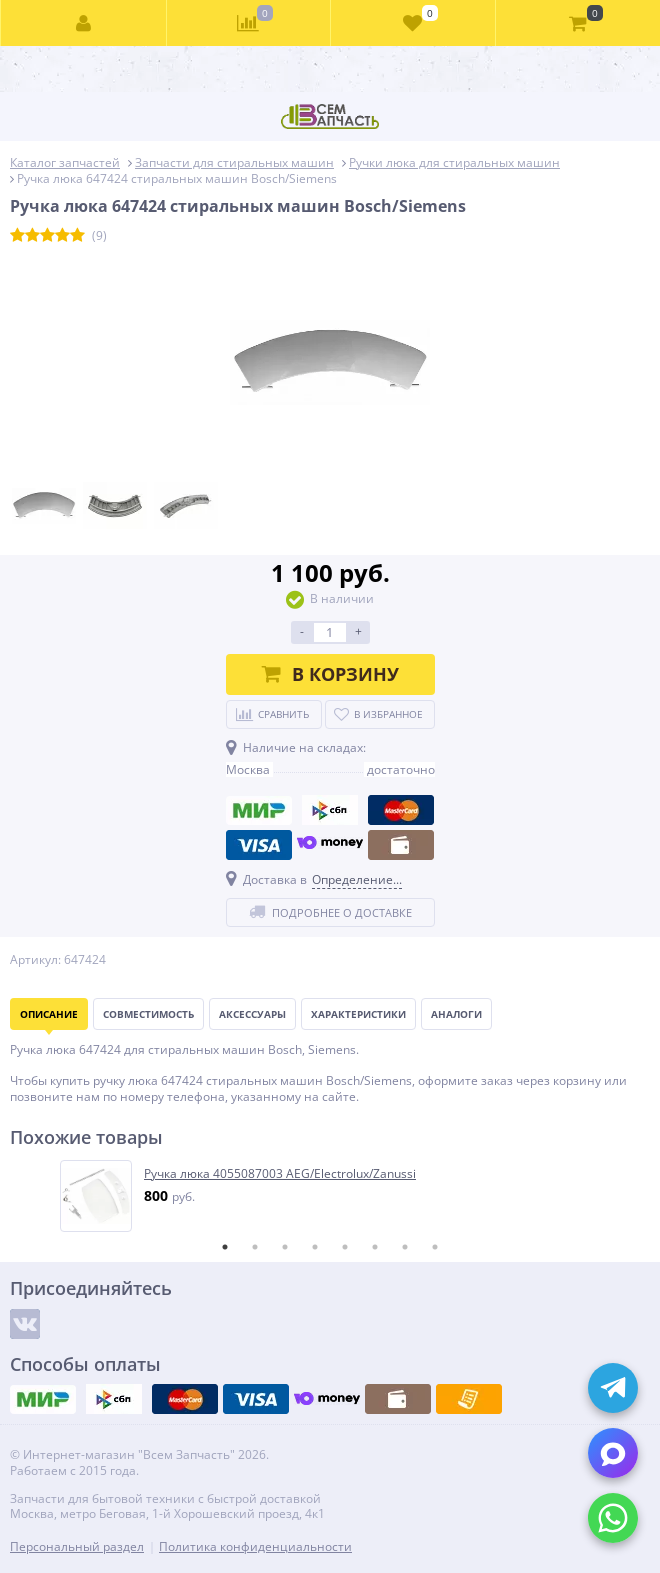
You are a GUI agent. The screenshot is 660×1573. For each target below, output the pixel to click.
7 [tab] (405, 1247)
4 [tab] (315, 1247)
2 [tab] (255, 1247)
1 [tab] (225, 1247)
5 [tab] (345, 1247)
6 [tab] (375, 1247)
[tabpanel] (331, 1196)
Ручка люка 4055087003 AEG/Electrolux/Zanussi (280, 1174)
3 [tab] (285, 1247)
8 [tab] (435, 1247)
